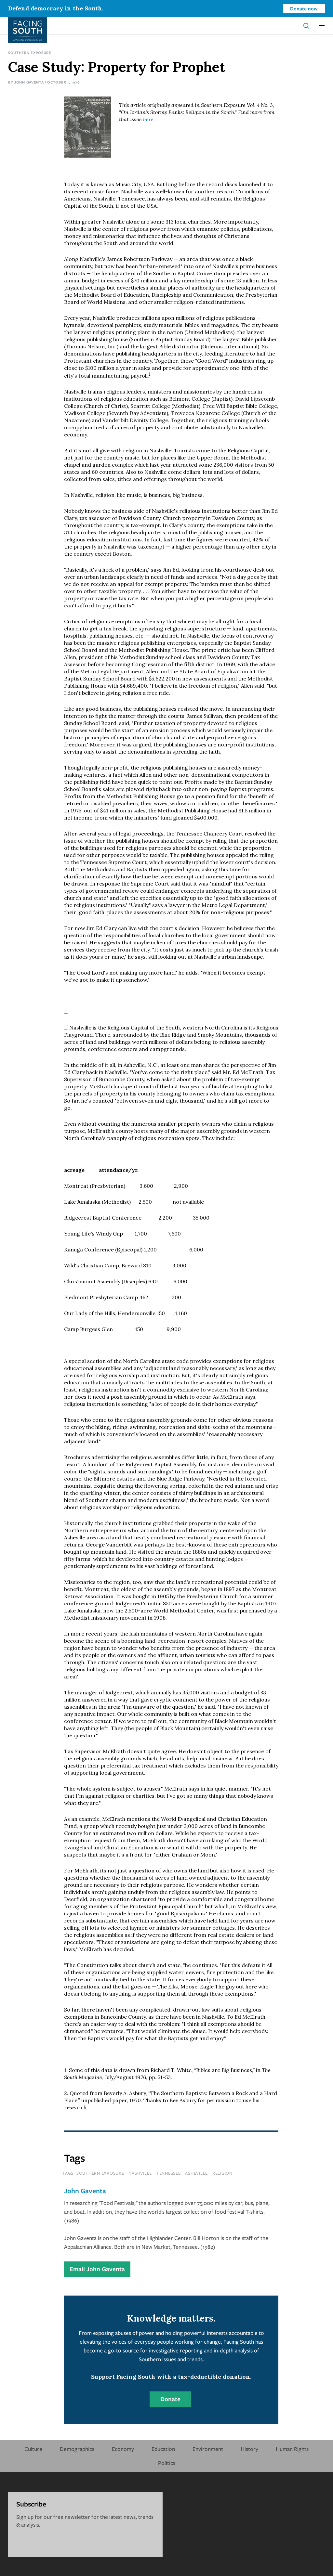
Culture (33, 2449)
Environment (208, 2449)
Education (163, 2449)
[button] (321, 25)
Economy (123, 2449)
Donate (170, 2399)
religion (222, 2173)
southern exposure (100, 2173)
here (148, 119)
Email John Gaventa (97, 2269)
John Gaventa (29, 82)
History (249, 2449)
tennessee (168, 2173)
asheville (196, 2173)
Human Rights (292, 2449)
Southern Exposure (29, 52)
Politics (166, 2462)
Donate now (304, 8)
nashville (140, 2173)
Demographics (77, 2449)
